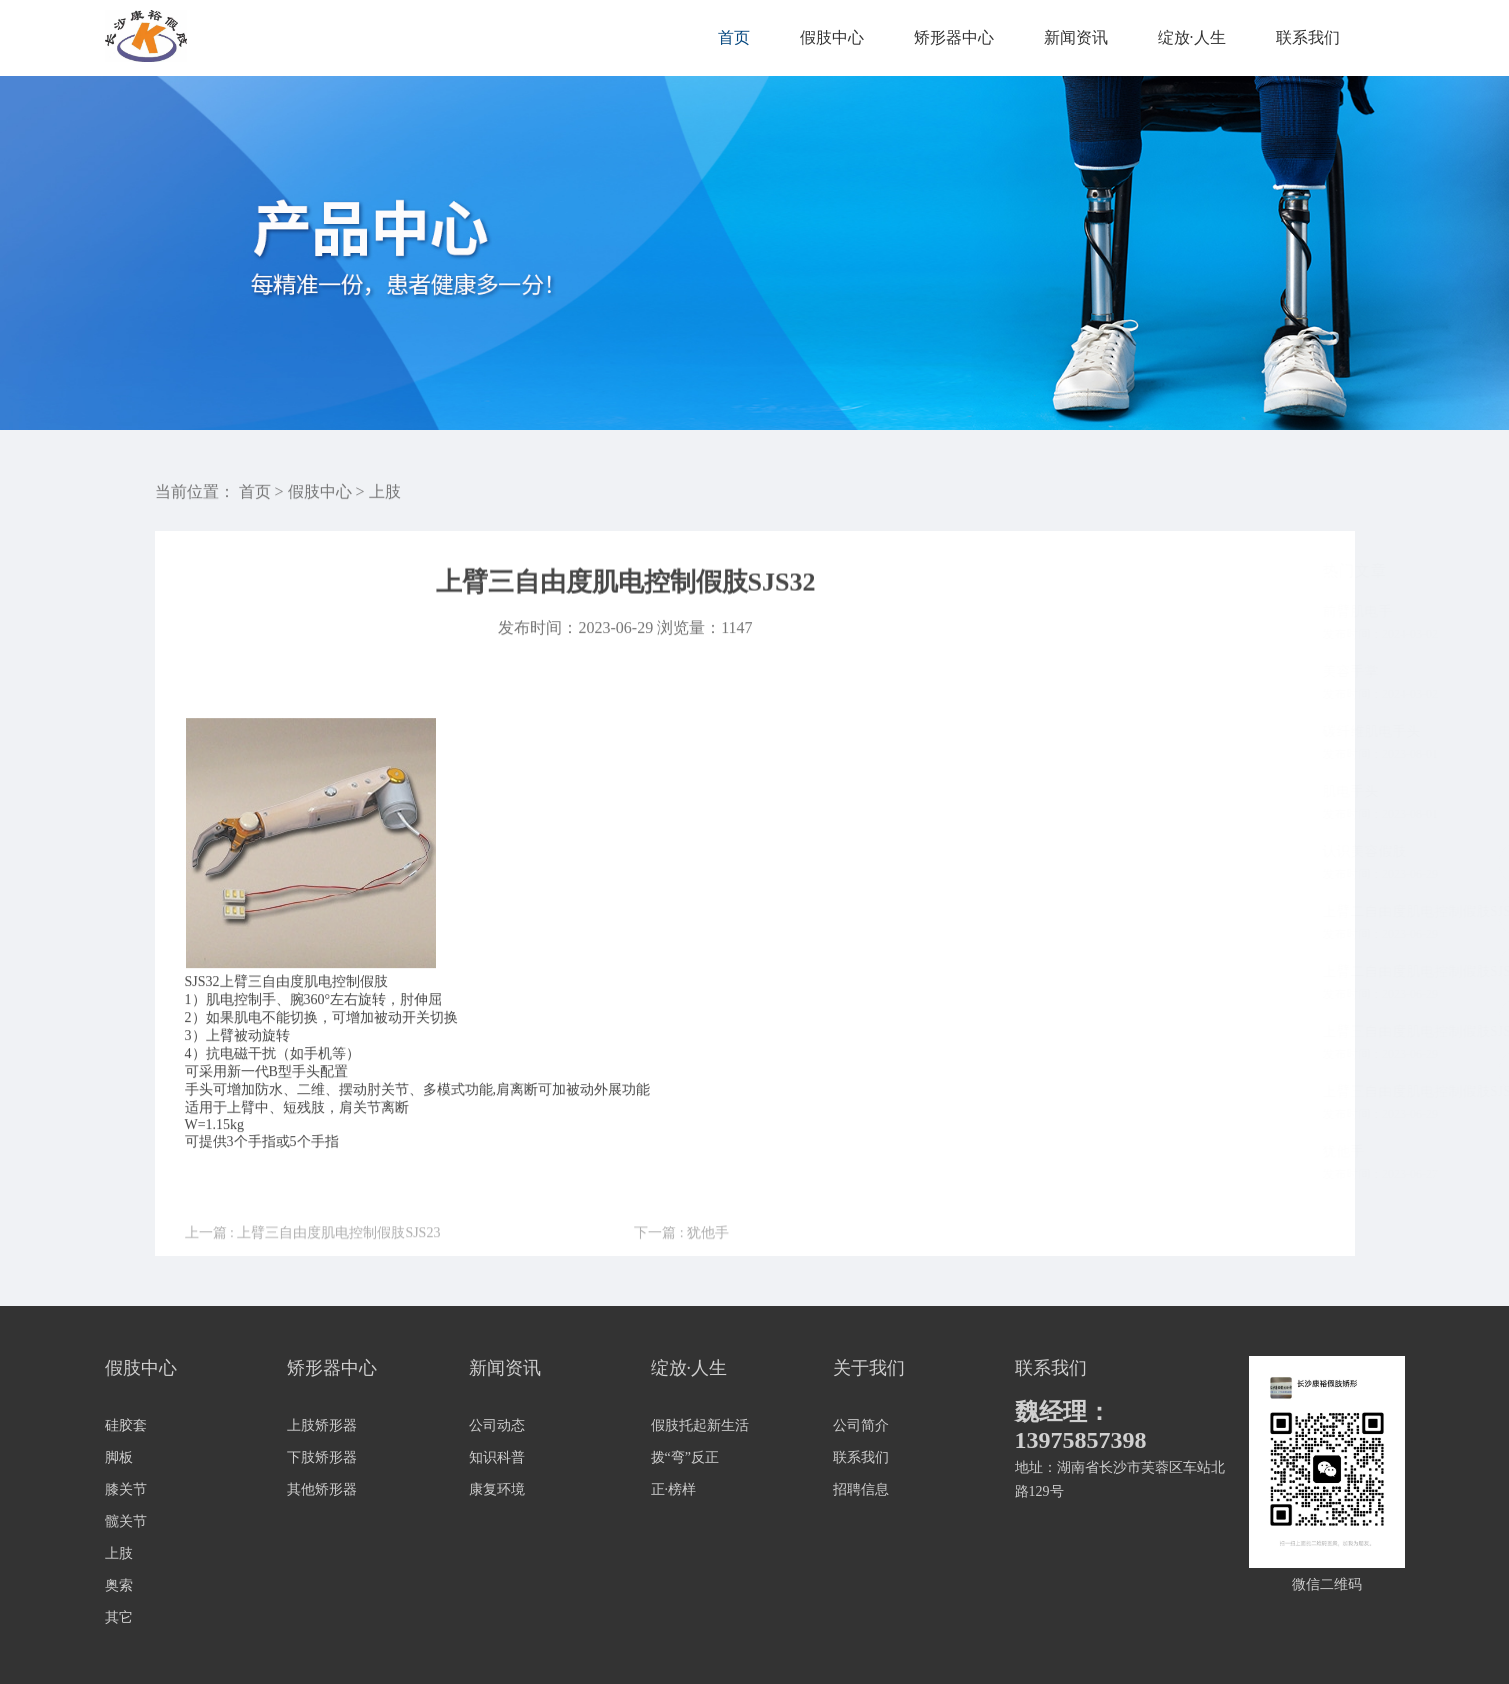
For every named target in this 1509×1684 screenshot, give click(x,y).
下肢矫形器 (322, 1457)
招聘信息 (861, 1489)
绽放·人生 (1192, 37)
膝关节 (126, 1489)
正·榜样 (674, 1489)
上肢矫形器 (322, 1425)
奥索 (119, 1585)
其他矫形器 (322, 1489)
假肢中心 (832, 37)
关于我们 (869, 1368)
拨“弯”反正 (685, 1457)
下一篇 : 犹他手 (681, 1259)
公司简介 (861, 1425)
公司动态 (497, 1425)
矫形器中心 (954, 37)
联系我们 (1308, 37)
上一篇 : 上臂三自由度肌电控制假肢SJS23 (313, 1259)
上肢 (385, 494)
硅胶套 (126, 1425)
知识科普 (497, 1457)
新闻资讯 (1076, 37)
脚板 (119, 1457)
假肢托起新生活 (700, 1425)
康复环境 (497, 1489)
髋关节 (126, 1521)
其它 (119, 1617)
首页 (734, 37)
